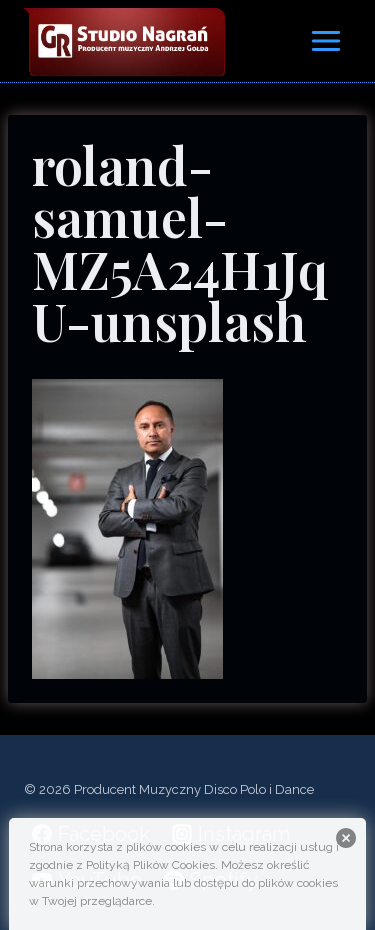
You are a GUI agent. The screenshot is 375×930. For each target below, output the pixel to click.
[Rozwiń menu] (325, 40)
